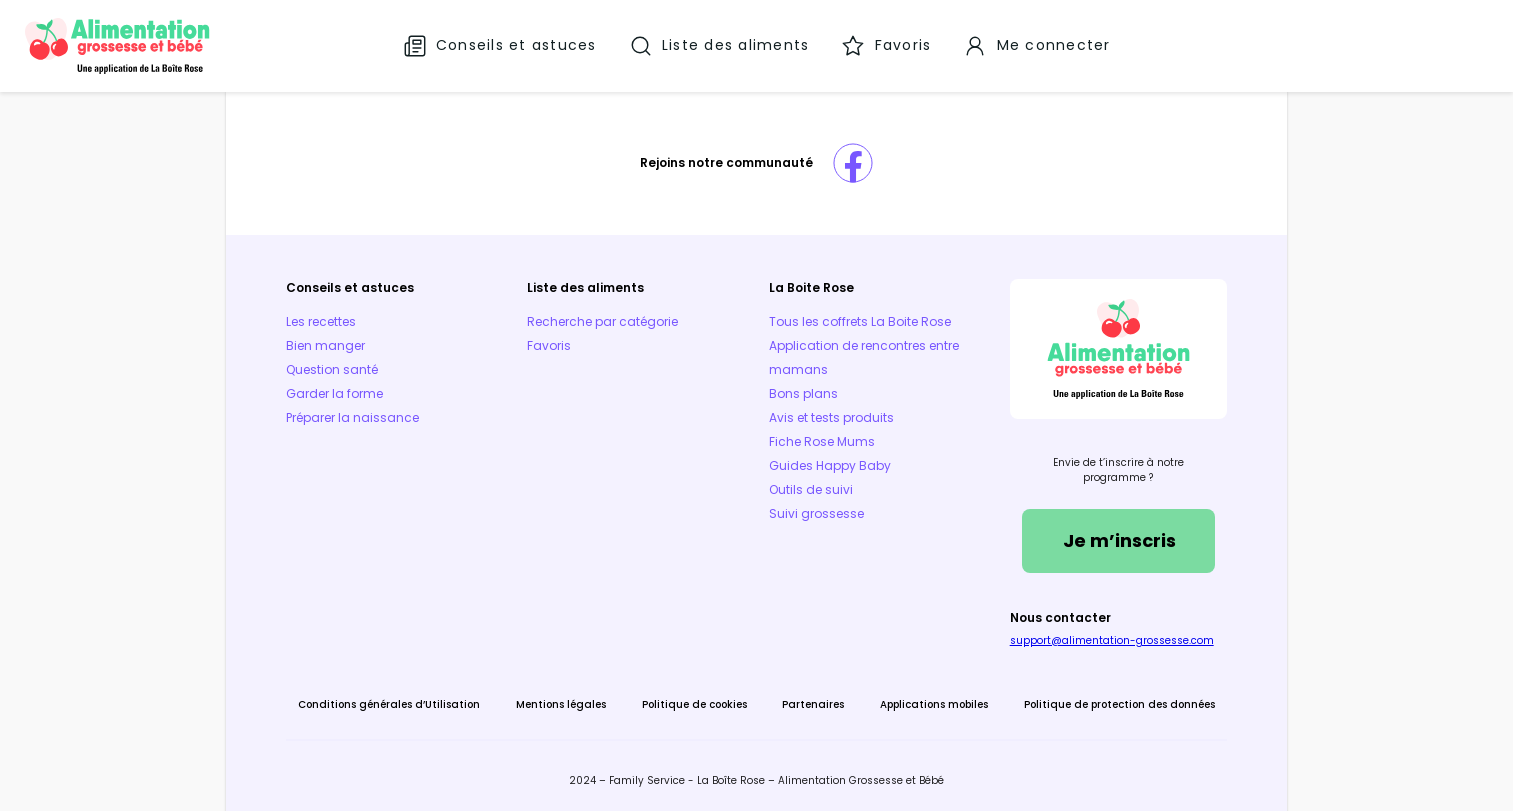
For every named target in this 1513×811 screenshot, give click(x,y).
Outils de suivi (810, 488)
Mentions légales (561, 703)
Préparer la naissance (353, 416)
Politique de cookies (694, 703)
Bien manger (326, 344)
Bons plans (802, 392)
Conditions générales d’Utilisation (390, 703)
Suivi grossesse (815, 512)
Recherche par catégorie (603, 320)
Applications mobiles (934, 703)
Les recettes (322, 320)
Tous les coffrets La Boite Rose (859, 320)
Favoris (550, 344)
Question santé (333, 368)
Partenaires (813, 703)
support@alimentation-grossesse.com (1111, 639)
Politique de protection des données (1118, 703)
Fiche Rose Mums (821, 440)
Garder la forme (335, 392)
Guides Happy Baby (829, 464)
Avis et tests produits (830, 416)
